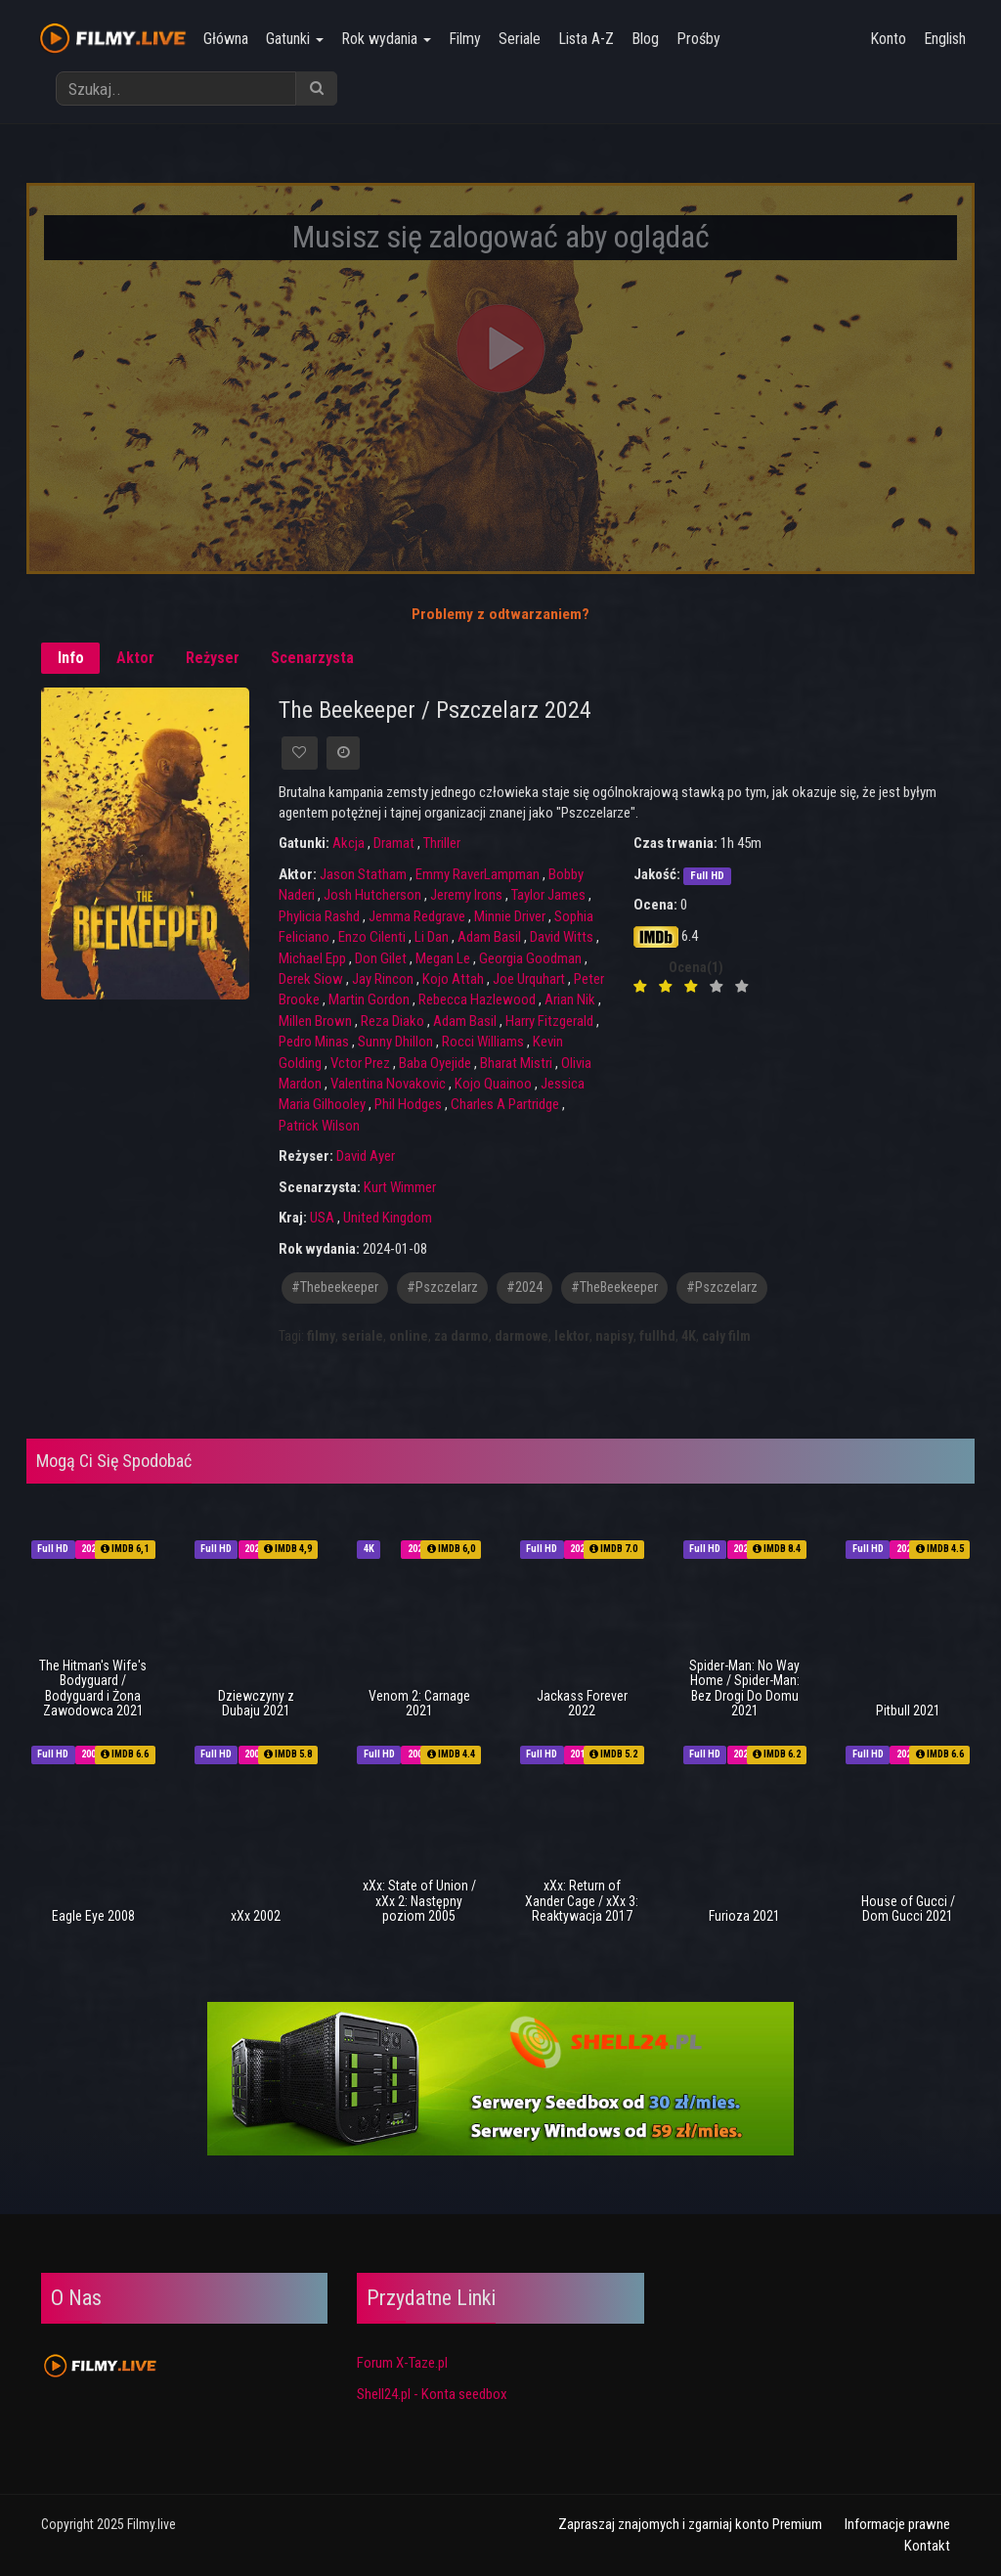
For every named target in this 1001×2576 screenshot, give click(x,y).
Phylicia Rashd (319, 916)
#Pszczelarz (722, 1287)
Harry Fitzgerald (549, 1021)
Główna (220, 38)
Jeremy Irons (466, 895)
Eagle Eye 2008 (93, 1916)
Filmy (460, 38)
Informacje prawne (897, 2524)
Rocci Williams (483, 1041)
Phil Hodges (408, 1104)
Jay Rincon (382, 979)
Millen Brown (315, 1021)
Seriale (515, 38)
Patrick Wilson (319, 1125)
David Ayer (365, 1156)
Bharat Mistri (516, 1063)
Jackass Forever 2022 (582, 1703)
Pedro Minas (314, 1041)
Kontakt (927, 2545)
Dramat (393, 843)
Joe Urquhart (529, 979)
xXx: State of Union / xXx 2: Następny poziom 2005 (419, 1901)
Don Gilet (381, 958)
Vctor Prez (360, 1063)
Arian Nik (569, 999)
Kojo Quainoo (493, 1083)
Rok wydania (381, 38)
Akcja (348, 843)
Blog (640, 38)
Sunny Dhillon (395, 1041)
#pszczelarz (442, 1287)
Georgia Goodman (530, 958)
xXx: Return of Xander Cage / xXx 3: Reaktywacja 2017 (581, 1901)
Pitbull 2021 (908, 1710)
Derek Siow (311, 979)
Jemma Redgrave (417, 916)
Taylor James (548, 895)
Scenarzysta (312, 657)
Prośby (694, 38)
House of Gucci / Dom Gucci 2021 (908, 1908)
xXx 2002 (256, 1916)
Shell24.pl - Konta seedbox (432, 2394)
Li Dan (431, 937)
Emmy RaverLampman (477, 874)
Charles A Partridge (505, 1104)
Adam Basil (489, 937)
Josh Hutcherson (372, 895)
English (945, 38)
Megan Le (442, 958)
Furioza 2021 (744, 1916)
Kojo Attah (453, 979)
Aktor (135, 657)
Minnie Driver (509, 916)
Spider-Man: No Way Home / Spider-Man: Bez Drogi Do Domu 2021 (744, 1688)
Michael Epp (312, 958)
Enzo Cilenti (372, 937)
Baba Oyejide (435, 1063)
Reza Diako (392, 1021)
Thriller (441, 843)
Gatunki (290, 38)
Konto (888, 38)
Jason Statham (363, 874)
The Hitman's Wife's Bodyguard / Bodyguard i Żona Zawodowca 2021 (93, 1688)
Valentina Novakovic (388, 1083)
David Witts (561, 937)
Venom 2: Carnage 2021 (419, 1703)
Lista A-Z (581, 38)
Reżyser (212, 657)
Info (71, 657)
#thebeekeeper (334, 1287)
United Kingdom (387, 1217)
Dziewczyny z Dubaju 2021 (256, 1703)
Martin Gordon (369, 999)
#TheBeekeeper (614, 1287)
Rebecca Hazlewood (477, 999)
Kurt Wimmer (400, 1187)
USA (322, 1217)
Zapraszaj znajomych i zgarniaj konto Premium (690, 2524)
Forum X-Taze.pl (402, 2363)
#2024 (524, 1287)
